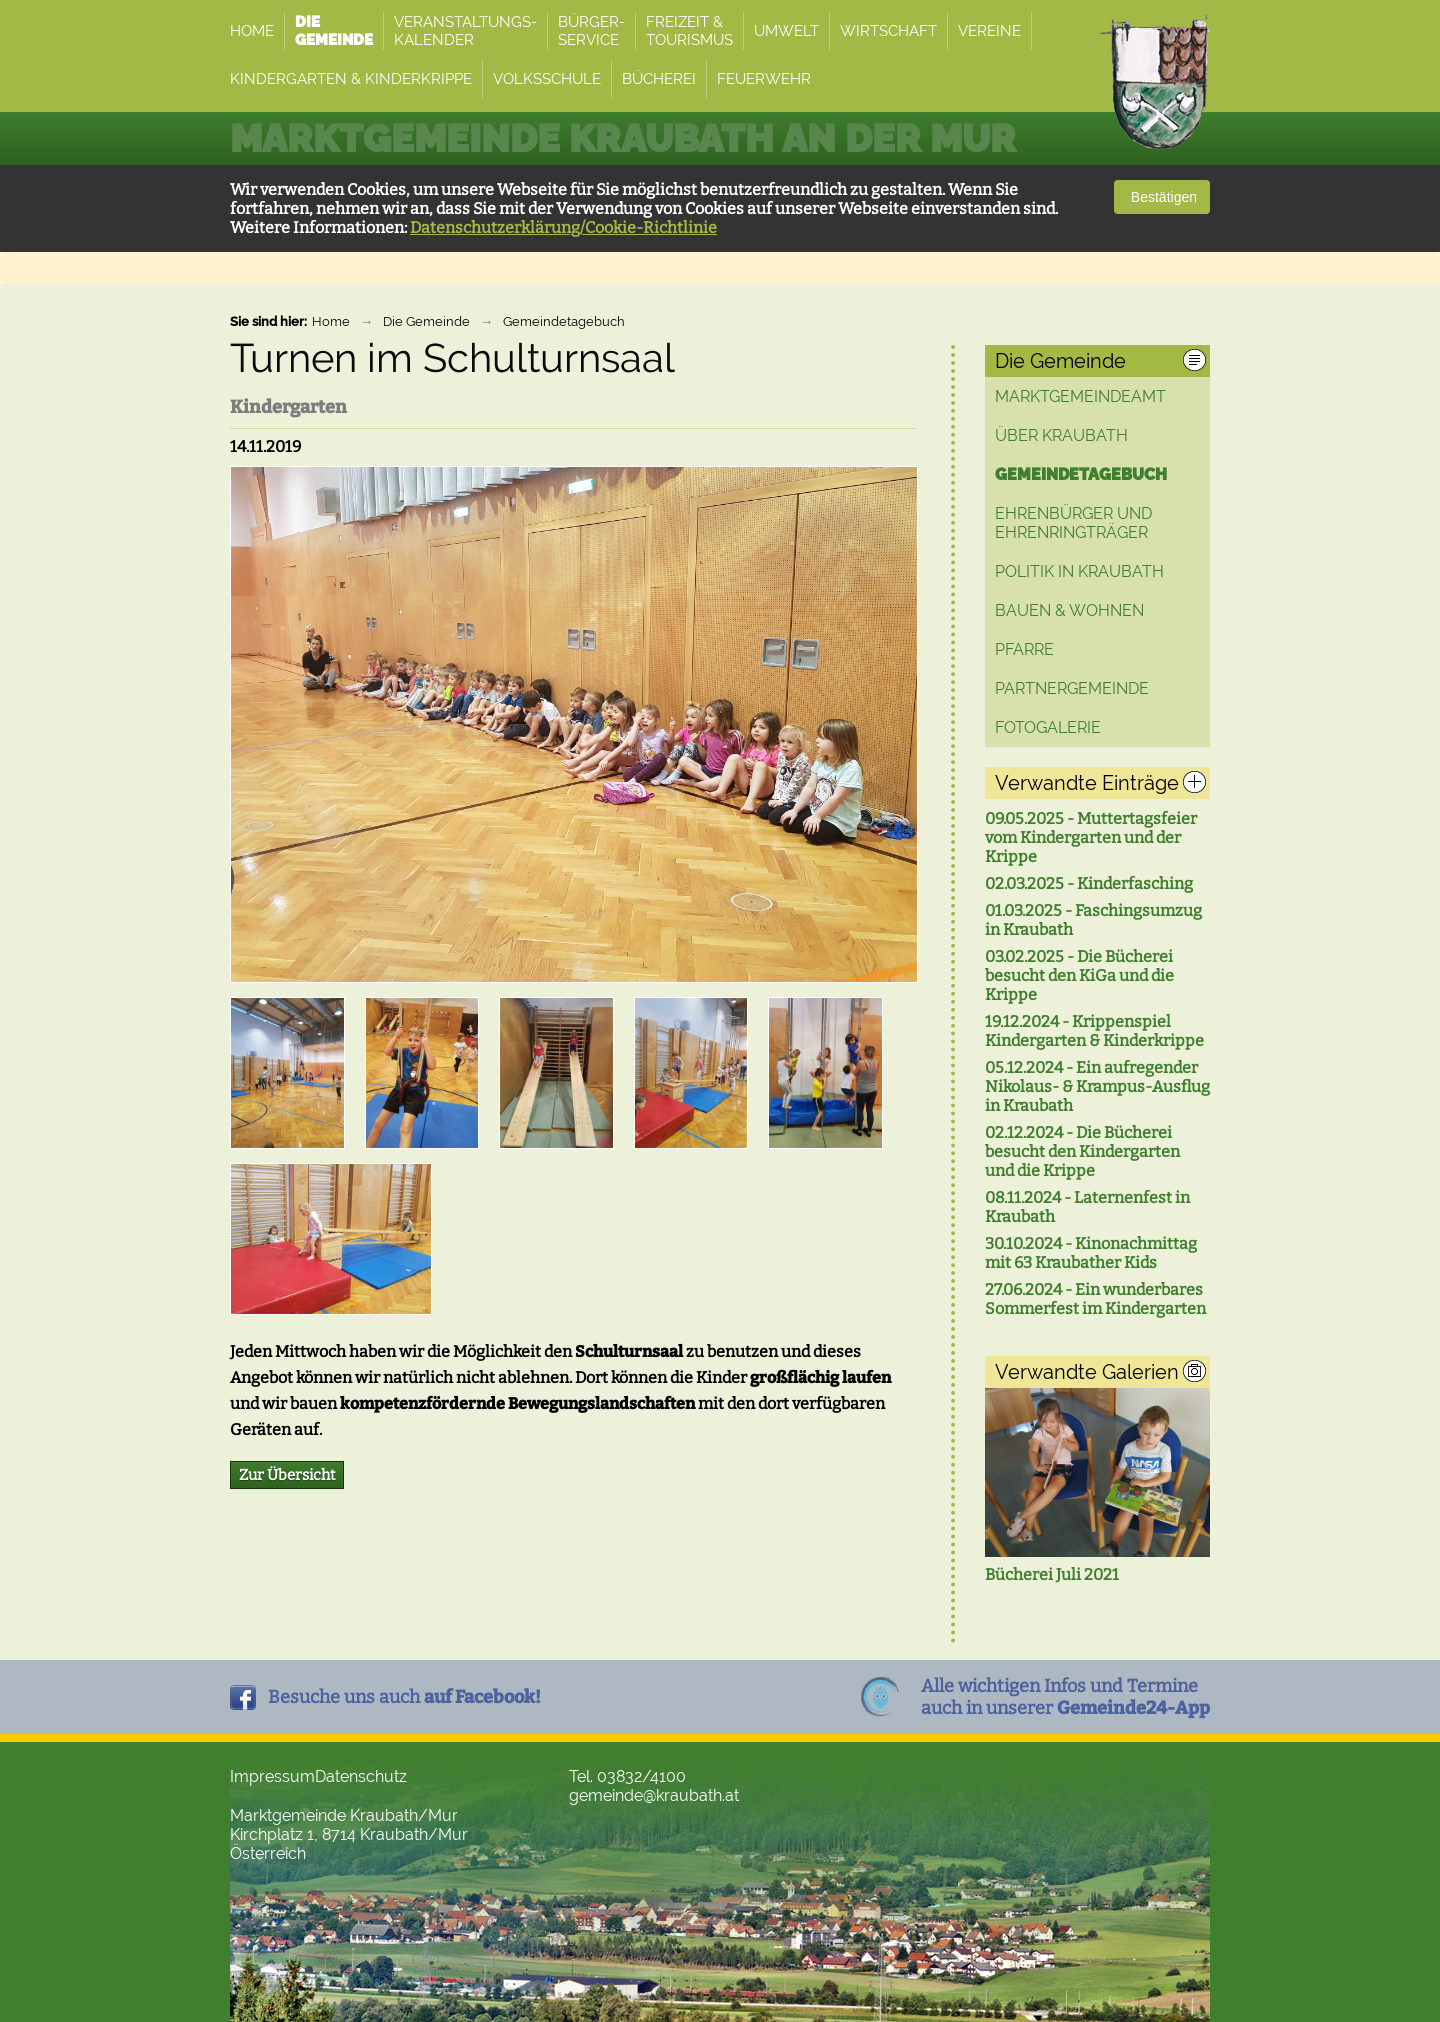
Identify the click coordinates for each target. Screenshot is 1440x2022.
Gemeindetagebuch (564, 321)
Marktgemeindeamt (1080, 396)
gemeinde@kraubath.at (654, 1795)
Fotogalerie (1048, 727)
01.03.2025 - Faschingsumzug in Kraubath (1093, 920)
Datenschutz (361, 1776)
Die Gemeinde (426, 321)
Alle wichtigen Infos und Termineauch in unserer (1065, 1697)
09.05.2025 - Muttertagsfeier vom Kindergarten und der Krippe (1091, 837)
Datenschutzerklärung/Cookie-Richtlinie (563, 227)
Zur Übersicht (287, 1475)
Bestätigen (1162, 197)
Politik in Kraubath (1079, 571)
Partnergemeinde (1072, 688)
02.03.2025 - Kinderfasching (1089, 883)
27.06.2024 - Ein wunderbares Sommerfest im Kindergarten (1095, 1299)
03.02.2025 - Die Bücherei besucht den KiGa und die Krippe (1079, 975)
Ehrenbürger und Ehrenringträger (1073, 523)
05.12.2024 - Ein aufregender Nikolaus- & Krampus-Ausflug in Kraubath (1097, 1086)
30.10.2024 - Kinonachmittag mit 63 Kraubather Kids (1091, 1253)
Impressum (272, 1776)
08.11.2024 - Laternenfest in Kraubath (1087, 1207)
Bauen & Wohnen (1069, 610)
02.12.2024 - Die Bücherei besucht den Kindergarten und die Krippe (1082, 1151)
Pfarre (1024, 649)
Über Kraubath (1061, 435)
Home (331, 321)
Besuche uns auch (404, 1697)
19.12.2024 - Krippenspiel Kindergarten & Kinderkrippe (1094, 1031)
